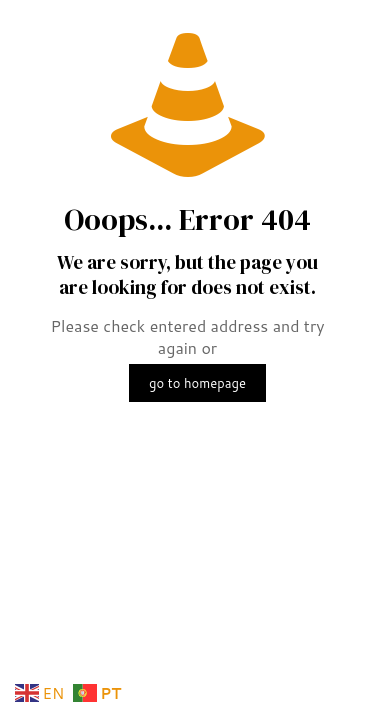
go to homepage (197, 383)
